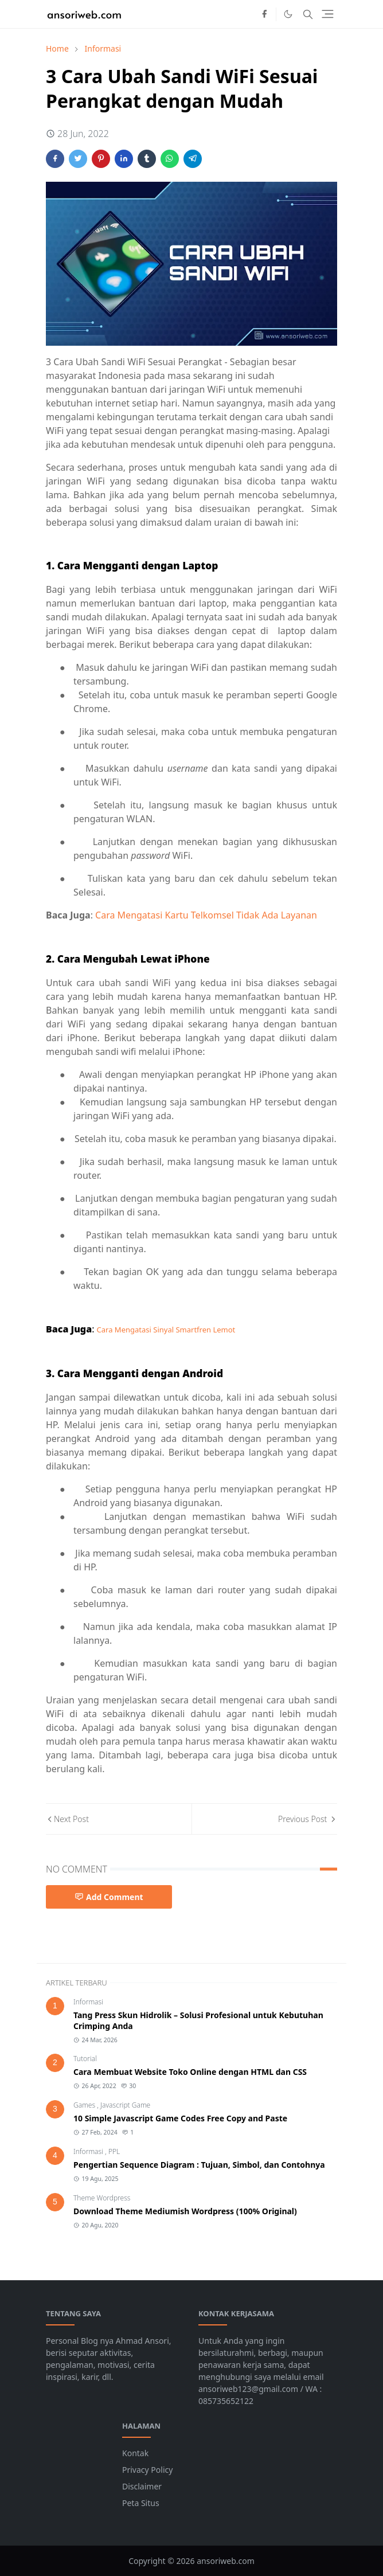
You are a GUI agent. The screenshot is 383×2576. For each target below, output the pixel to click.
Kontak (135, 2453)
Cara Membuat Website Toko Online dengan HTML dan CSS (190, 2071)
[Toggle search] (308, 14)
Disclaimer (142, 2486)
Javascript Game (125, 2105)
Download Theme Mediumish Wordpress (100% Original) (185, 2211)
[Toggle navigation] (327, 14)
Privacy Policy (147, 2469)
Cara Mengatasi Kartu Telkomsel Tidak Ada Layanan (206, 915)
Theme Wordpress (101, 2198)
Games (85, 2105)
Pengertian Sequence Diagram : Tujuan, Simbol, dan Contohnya (199, 2164)
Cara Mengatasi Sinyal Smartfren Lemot (166, 1329)
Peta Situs (140, 2502)
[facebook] (264, 14)
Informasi (88, 2002)
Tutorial (85, 2058)
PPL (114, 2151)
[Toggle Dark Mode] (288, 14)
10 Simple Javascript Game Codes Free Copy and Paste (180, 2118)
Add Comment (109, 1896)
